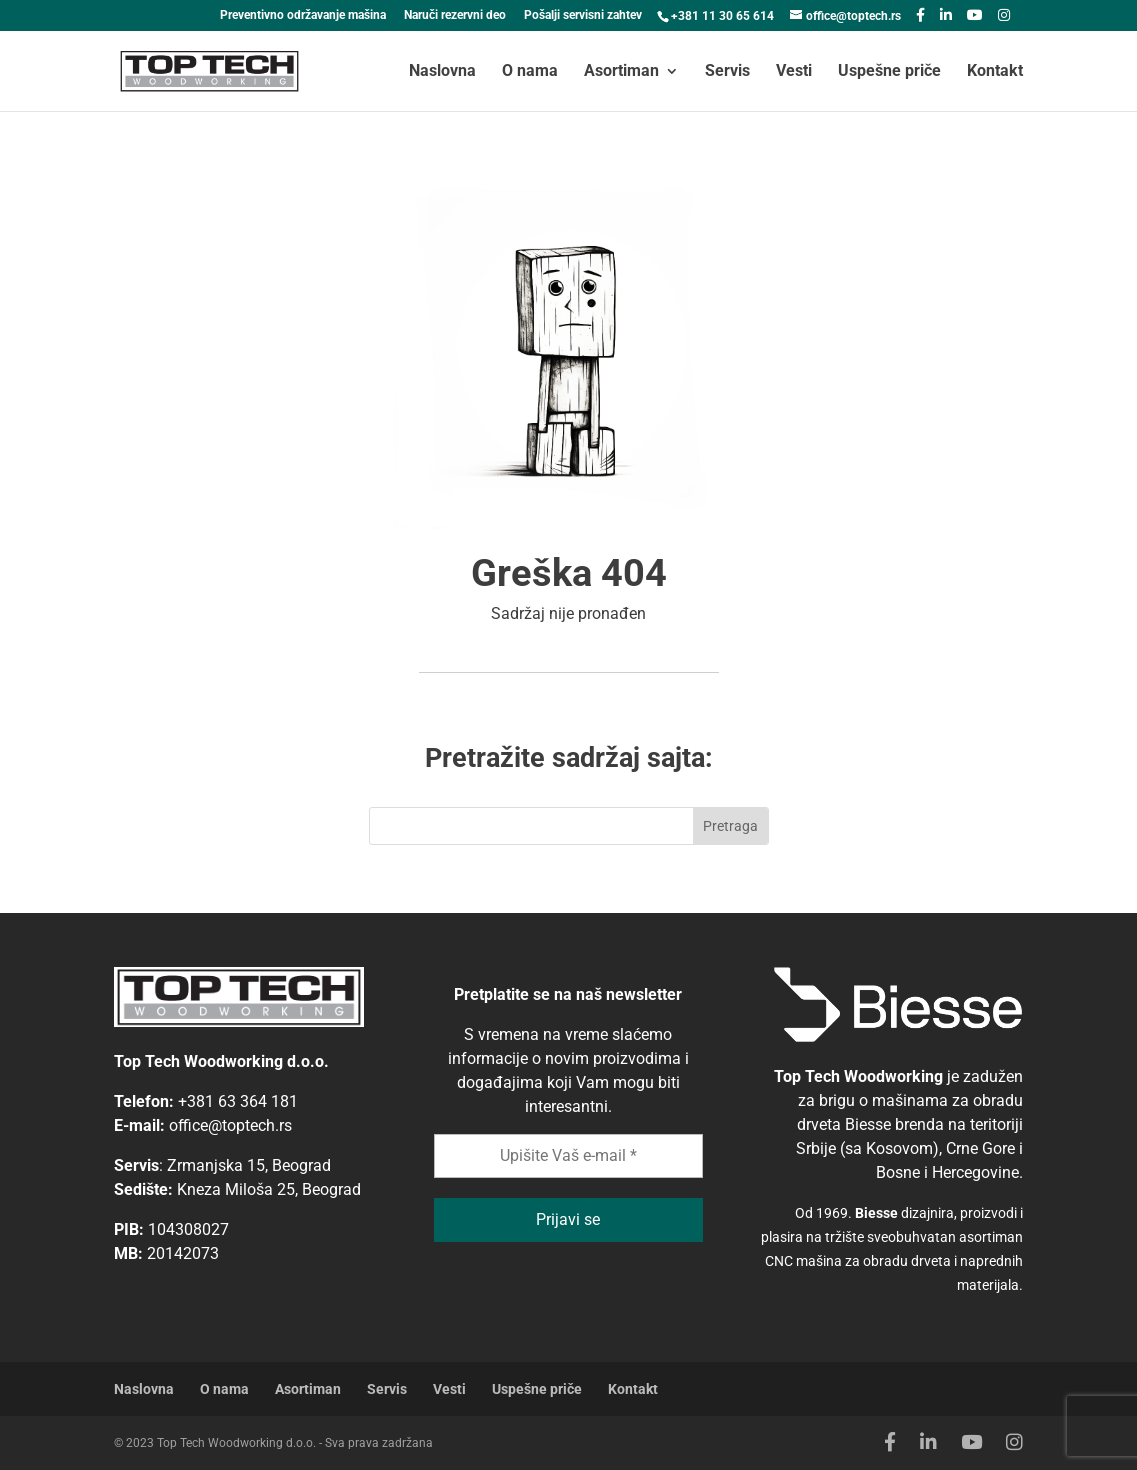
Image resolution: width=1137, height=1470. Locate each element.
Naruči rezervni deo (455, 15)
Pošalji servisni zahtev (583, 15)
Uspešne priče (889, 72)
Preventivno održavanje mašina (303, 15)
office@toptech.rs (230, 1125)
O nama (530, 72)
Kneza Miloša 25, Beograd (269, 1189)
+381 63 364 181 (238, 1101)
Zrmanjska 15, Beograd (249, 1165)
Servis (727, 72)
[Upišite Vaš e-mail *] (569, 1156)
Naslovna (442, 72)
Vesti (794, 72)
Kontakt (995, 72)
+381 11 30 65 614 (722, 16)
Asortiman (621, 72)
